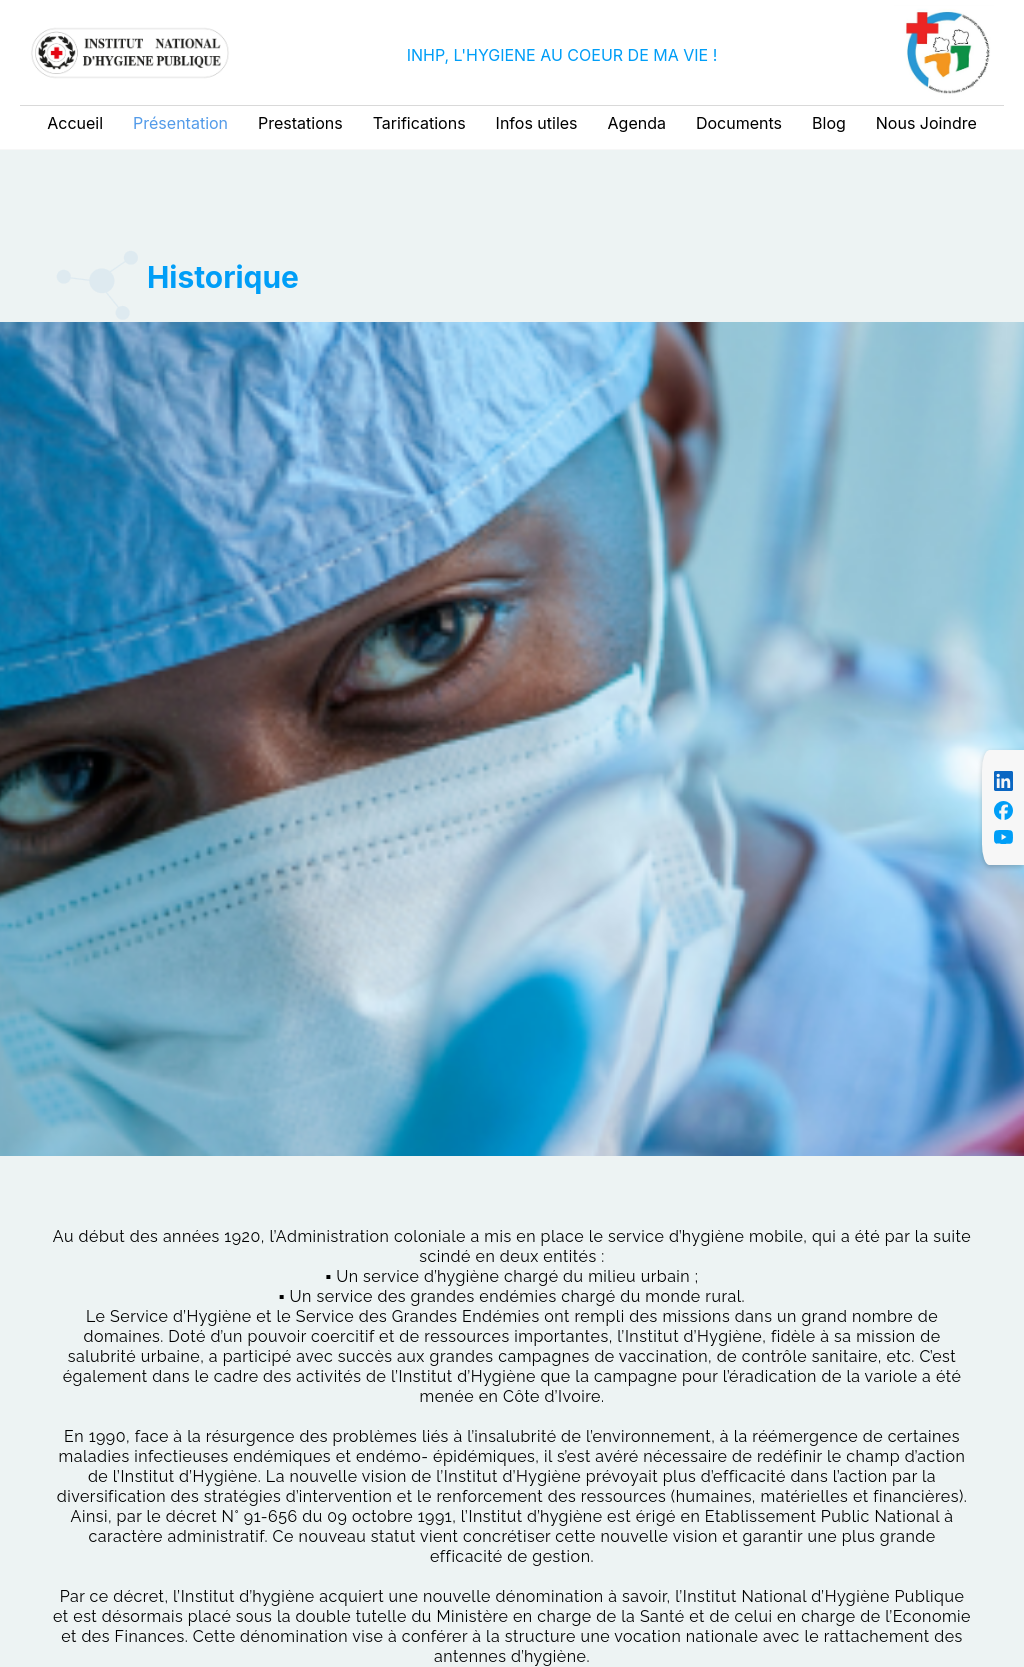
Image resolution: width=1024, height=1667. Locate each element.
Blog (829, 123)
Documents (739, 123)
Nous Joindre (926, 123)
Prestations (300, 123)
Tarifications (419, 123)
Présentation (180, 123)
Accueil (75, 123)
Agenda (637, 123)
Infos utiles (537, 123)
